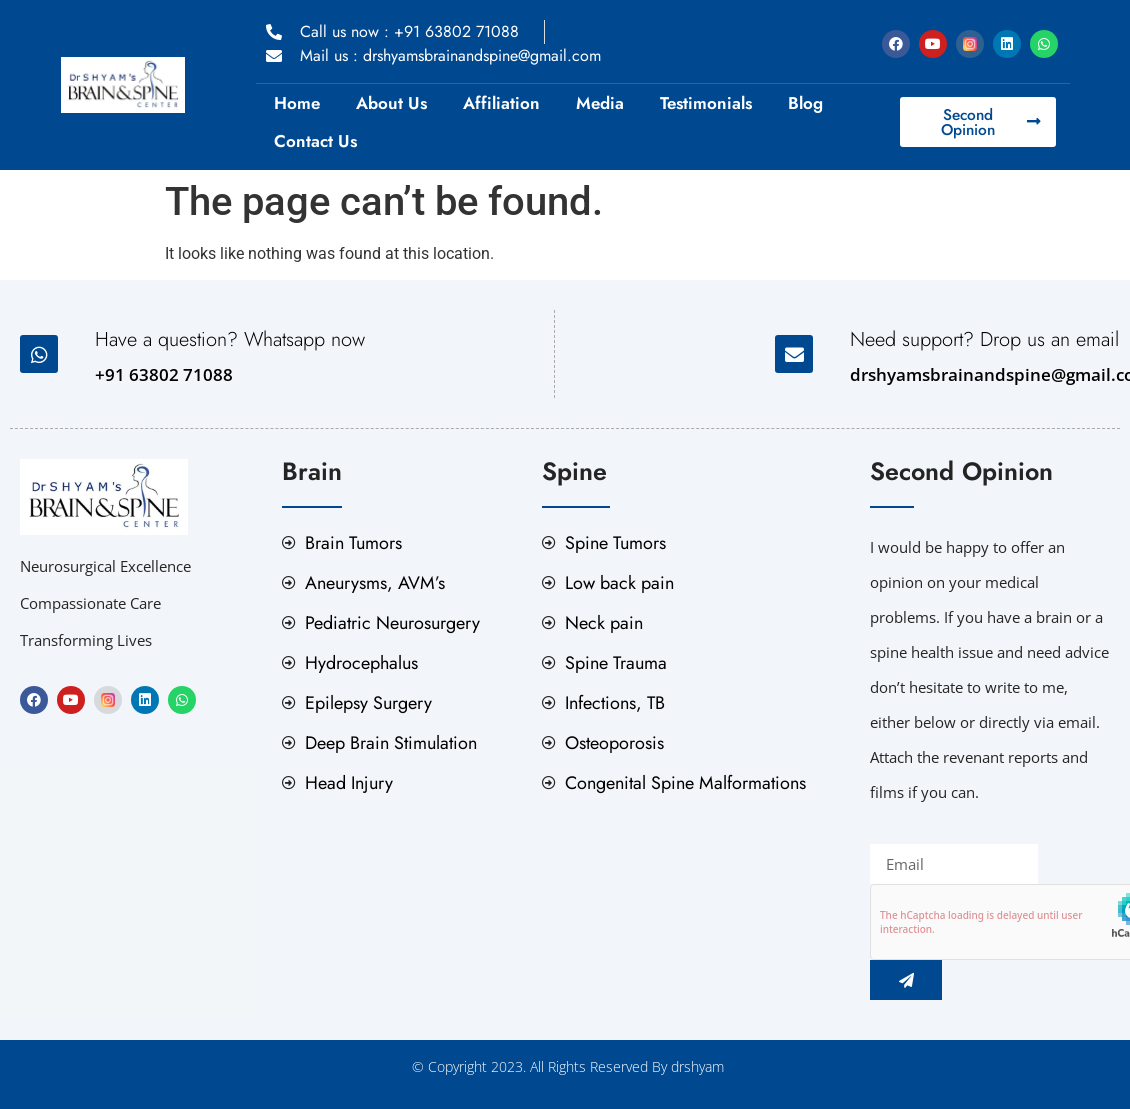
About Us (391, 103)
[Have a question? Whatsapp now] (39, 354)
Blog (805, 103)
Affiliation (501, 103)
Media (600, 103)
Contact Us (315, 141)
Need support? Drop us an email (984, 339)
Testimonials (706, 103)
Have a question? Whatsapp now (230, 339)
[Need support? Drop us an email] (794, 354)
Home (297, 103)
